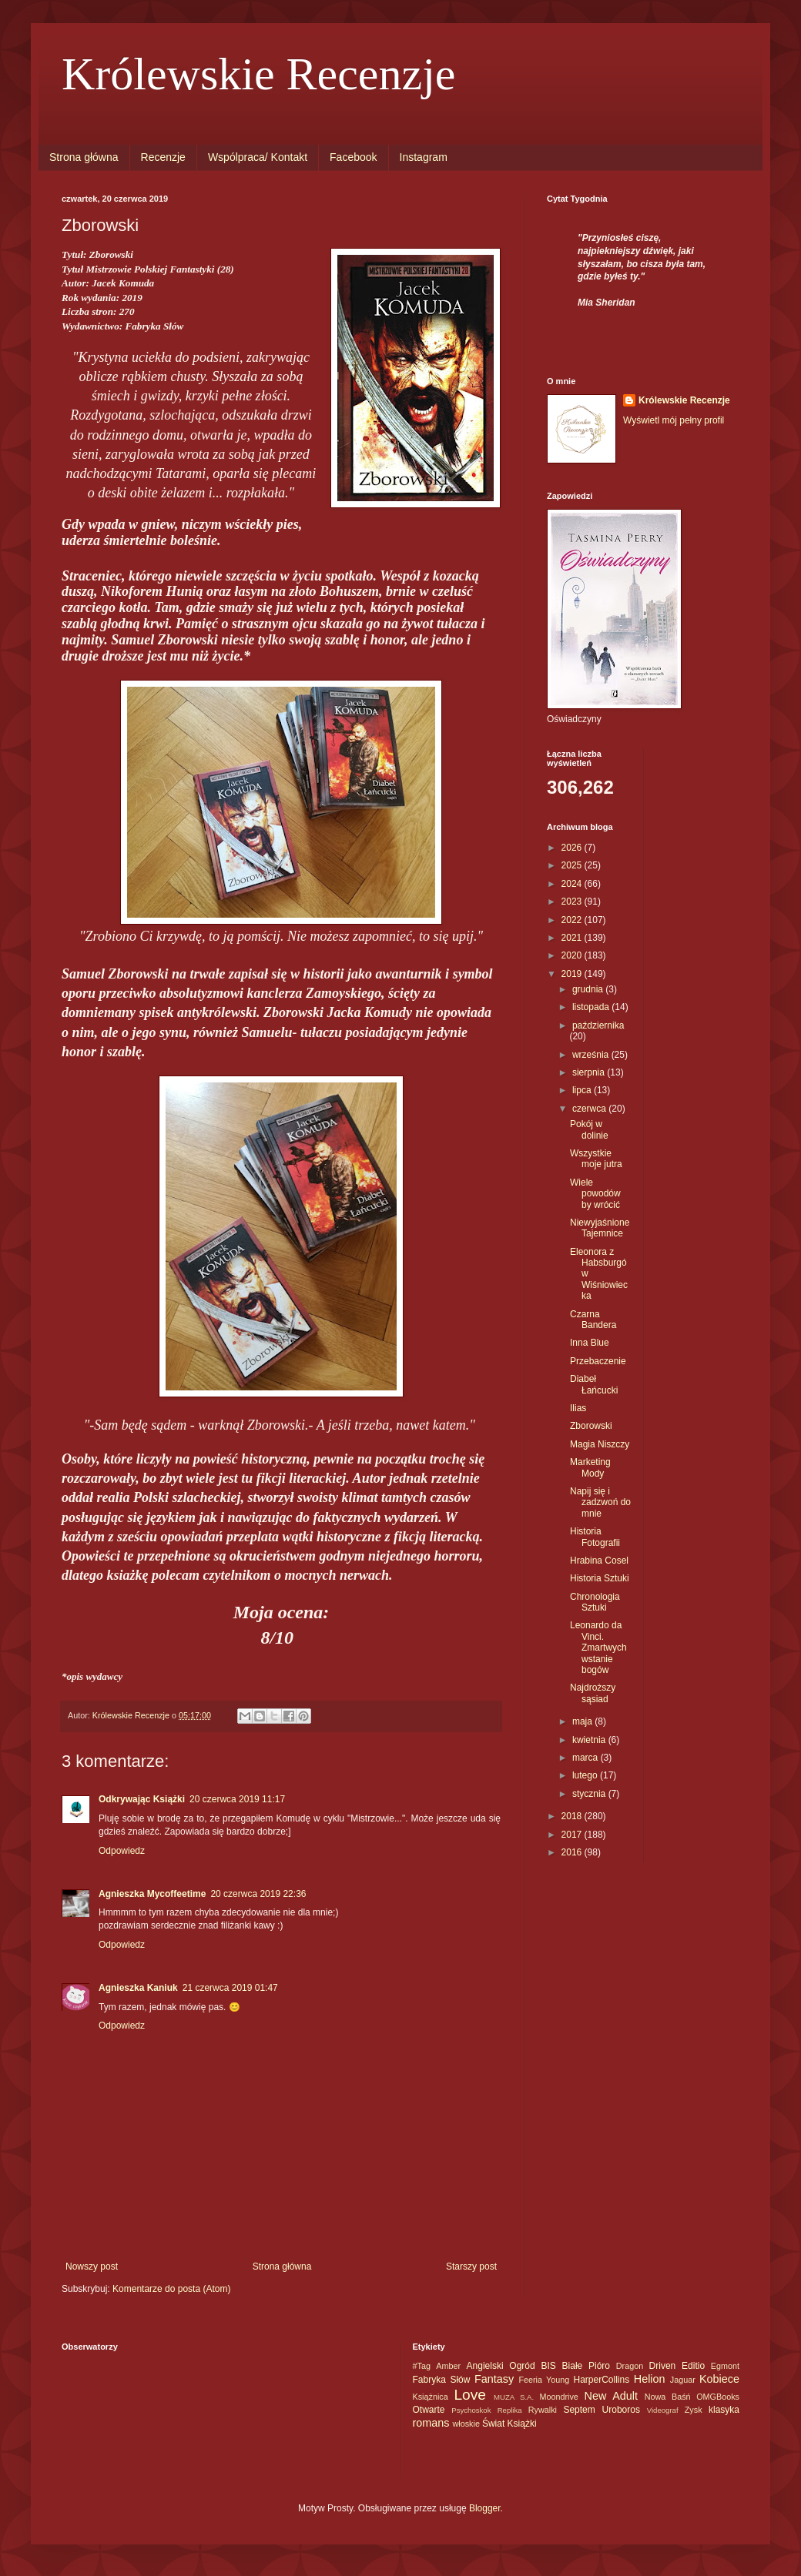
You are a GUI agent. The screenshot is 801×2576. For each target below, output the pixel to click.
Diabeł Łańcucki (594, 1384)
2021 (573, 937)
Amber (448, 2365)
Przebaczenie (598, 1361)
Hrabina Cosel (599, 1560)
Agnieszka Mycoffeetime (152, 1894)
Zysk (693, 2409)
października (598, 1025)
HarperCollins (601, 2379)
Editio (693, 2365)
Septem (579, 2409)
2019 (573, 974)
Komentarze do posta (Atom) (171, 2288)
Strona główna (84, 157)
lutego (586, 1775)
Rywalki (542, 2409)
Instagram (423, 157)
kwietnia (590, 1740)
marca (586, 1757)
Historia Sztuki (599, 1578)
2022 (573, 920)
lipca (583, 1090)
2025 (573, 865)
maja (583, 1721)
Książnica (430, 2396)
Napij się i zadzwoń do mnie (600, 1502)
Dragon (629, 2365)
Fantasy (494, 2379)
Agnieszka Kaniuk (138, 1987)
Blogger (485, 2508)
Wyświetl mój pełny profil (673, 420)
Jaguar (682, 2379)
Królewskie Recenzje (258, 74)
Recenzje (163, 157)
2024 (573, 883)
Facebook (353, 157)
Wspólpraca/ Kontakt (257, 157)
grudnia (588, 989)
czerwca (590, 1108)
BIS (548, 2365)
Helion (649, 2379)
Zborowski (591, 1425)
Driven (662, 2365)
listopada (592, 1007)
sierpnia (589, 1072)
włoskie (466, 2423)
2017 (573, 1834)
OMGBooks (717, 2396)
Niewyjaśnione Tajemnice (599, 1228)
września (592, 1054)
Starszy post (471, 2266)
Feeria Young (543, 2379)
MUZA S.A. (514, 2397)
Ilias (578, 1408)
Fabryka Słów (442, 2379)
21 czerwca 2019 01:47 (230, 1987)
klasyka (724, 2409)
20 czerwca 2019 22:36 (258, 1894)
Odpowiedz (122, 1850)
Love (470, 2395)
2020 (573, 955)
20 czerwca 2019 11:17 (237, 1799)
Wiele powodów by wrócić (595, 1193)
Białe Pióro (586, 2365)
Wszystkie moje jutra (596, 1158)
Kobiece (719, 2379)
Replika (510, 2410)
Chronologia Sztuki (595, 1602)
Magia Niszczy (599, 1444)
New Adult (611, 2396)
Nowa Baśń (668, 2396)
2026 (573, 847)
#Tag (422, 2365)
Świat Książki (509, 2423)
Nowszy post (91, 2266)
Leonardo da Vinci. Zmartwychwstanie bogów (598, 1647)
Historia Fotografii (595, 1536)
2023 (573, 901)
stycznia (590, 1793)
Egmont (725, 2365)
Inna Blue (589, 1342)
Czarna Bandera (593, 1319)
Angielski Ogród (501, 2365)
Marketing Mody (590, 1467)
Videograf (663, 2410)
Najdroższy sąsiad (592, 1693)
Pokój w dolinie (589, 1129)
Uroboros (621, 2409)
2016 (573, 1852)
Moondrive (558, 2396)
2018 (573, 1816)
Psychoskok (471, 2410)
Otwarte (429, 2409)
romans (431, 2423)
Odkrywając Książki (142, 1799)
